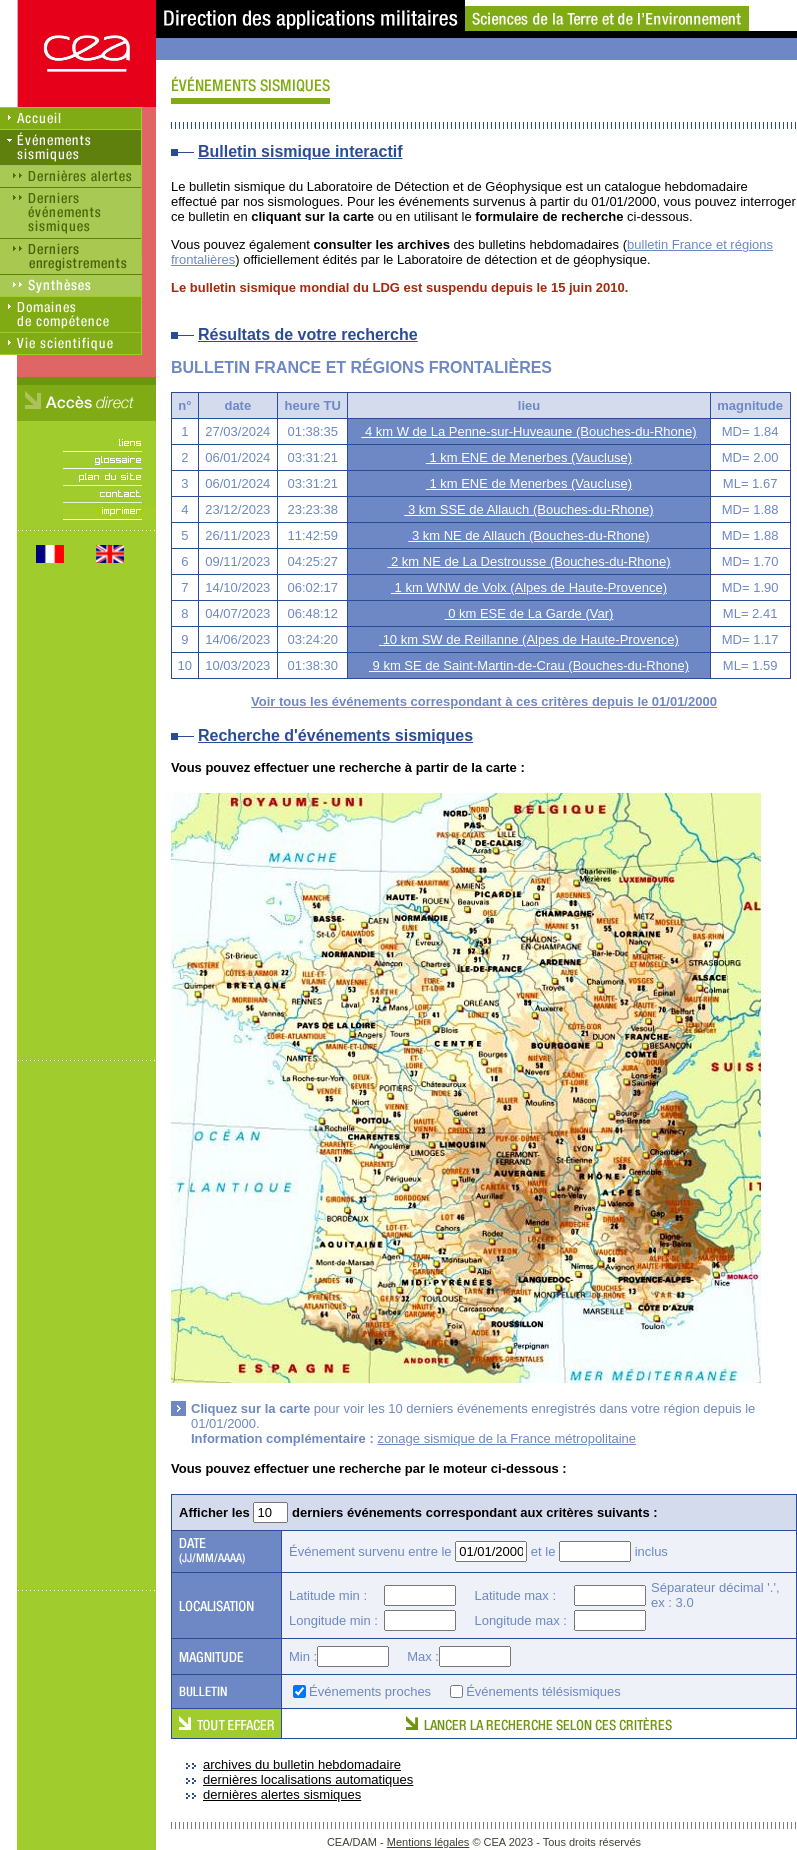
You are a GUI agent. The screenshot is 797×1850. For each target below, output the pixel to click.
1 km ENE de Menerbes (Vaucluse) (529, 457)
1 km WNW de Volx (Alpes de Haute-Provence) (529, 587)
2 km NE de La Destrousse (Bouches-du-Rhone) (528, 561)
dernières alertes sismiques (282, 1794)
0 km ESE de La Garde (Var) (529, 613)
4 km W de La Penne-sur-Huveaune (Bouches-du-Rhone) (528, 431)
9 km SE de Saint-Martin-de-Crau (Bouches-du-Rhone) (529, 665)
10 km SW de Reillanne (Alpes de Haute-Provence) (529, 639)
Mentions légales (428, 1842)
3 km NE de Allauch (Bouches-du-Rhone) (528, 535)
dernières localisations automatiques (308, 1779)
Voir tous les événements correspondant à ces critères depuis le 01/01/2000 (484, 701)
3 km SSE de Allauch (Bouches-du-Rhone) (528, 509)
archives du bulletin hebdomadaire (302, 1764)
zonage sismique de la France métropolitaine (506, 1438)
